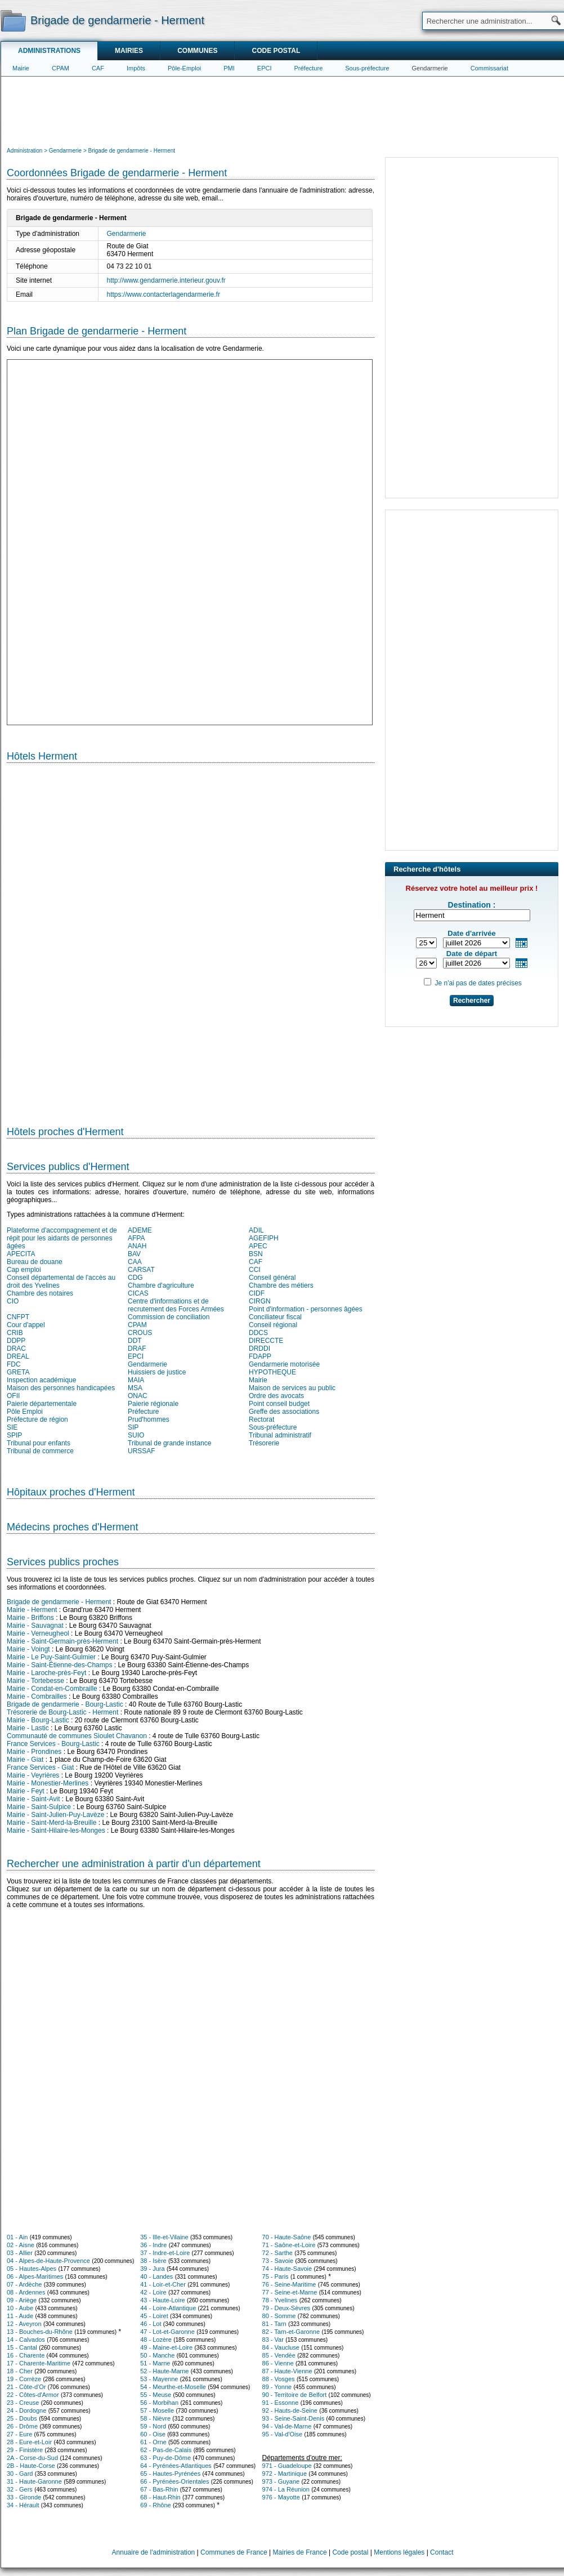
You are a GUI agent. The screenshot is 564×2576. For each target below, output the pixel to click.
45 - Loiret (154, 2315)
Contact (441, 2552)
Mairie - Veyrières (33, 1775)
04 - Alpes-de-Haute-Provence (48, 2260)
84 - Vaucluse (280, 2347)
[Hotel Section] (190, 940)
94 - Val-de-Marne (287, 2426)
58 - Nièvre (155, 2418)
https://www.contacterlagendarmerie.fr (163, 294)
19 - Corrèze (24, 2379)
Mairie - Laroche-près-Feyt (46, 1673)
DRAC (16, 1348)
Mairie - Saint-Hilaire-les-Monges (56, 1830)
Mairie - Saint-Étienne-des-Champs (59, 1665)
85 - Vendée (279, 2355)
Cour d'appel (26, 1325)
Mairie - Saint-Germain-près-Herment (62, 1641)
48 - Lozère (156, 2339)
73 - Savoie (278, 2260)
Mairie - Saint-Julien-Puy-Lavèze (55, 1815)
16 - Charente (25, 2355)
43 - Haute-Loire (162, 2300)
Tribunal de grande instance (169, 1443)
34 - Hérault (23, 2505)
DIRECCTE (266, 1341)
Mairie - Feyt (25, 1791)
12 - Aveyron (24, 2323)
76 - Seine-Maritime (289, 2284)
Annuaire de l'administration (153, 2552)
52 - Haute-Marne (164, 2371)
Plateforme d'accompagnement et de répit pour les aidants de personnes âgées (62, 1238)
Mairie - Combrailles (37, 1696)
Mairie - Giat (25, 1760)
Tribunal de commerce (40, 1451)
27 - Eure (19, 2434)
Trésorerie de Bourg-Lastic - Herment (62, 1712)
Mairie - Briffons (30, 1618)
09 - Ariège (22, 2300)
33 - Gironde (24, 2497)
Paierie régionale (153, 1404)
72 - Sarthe (277, 2252)
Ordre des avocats (276, 1396)
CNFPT (18, 1317)
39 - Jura (152, 2268)
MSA (135, 1388)
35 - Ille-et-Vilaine (164, 2237)
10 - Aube (20, 2308)
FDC (14, 1364)
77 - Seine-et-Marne (289, 2292)
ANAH (137, 1246)
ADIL (256, 1230)
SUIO (136, 1435)
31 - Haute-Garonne (34, 2481)
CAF (98, 68)
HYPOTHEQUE (272, 1372)
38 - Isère (153, 2260)
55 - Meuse (155, 2394)
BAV (134, 1254)
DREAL (18, 1356)
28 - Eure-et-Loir (29, 2442)
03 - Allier (20, 2252)
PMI (229, 68)
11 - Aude (20, 2315)
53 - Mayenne (159, 2379)
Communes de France (233, 2552)
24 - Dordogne (26, 2410)
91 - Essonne (280, 2402)
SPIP (14, 1435)
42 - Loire (153, 2292)
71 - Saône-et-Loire (289, 2245)
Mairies (129, 51)
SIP (133, 1427)
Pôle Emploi (25, 1412)
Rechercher (471, 1000)
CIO (13, 1301)
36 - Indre (153, 2245)
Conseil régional (273, 1325)
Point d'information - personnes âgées (305, 1309)
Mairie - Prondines (34, 1752)
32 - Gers (20, 2489)
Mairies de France (300, 2552)
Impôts (136, 68)
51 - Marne (155, 2363)
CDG (135, 1278)
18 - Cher (20, 2371)
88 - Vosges (278, 2379)
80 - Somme (279, 2315)
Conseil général (272, 1278)
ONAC (137, 1396)
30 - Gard (20, 2473)
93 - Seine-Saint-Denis (293, 2418)
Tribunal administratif (280, 1435)
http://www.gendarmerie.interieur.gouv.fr (166, 280)
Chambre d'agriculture (161, 1285)
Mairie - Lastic (28, 1728)
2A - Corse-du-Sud (32, 2457)
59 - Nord (153, 2426)
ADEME (140, 1230)
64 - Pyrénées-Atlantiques (176, 2465)
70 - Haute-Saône (286, 2237)
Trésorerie (264, 1443)
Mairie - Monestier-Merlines (47, 1783)
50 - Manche (157, 2355)
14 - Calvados (26, 2339)
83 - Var (273, 2339)
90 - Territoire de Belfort (294, 2394)
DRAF (137, 1348)
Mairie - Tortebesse (35, 1681)
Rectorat (261, 1419)
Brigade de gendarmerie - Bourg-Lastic (65, 1704)
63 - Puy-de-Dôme (165, 2457)
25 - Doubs (22, 2418)
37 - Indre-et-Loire (165, 2252)
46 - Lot (150, 2323)
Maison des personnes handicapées (61, 1388)
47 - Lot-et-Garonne (167, 2331)
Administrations (49, 51)
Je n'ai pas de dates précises (478, 983)
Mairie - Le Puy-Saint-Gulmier (51, 1657)
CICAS (138, 1293)
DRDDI (259, 1348)
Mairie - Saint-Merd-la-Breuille (51, 1823)
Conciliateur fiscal (275, 1317)
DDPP (16, 1341)
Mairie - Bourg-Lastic (38, 1720)
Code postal (276, 51)
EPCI (264, 68)
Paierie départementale (42, 1404)
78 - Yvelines (280, 2300)
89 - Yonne (277, 2386)
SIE (12, 1427)
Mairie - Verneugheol (38, 1633)
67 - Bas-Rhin (159, 2489)
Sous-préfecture (367, 68)
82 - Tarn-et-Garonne (291, 2331)
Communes (197, 51)
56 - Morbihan (159, 2402)
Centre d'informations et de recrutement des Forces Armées (176, 1305)
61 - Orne (153, 2442)
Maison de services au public (292, 1388)
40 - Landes (156, 2276)
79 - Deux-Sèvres (286, 2308)
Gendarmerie (430, 68)
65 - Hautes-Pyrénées (170, 2473)
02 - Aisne (20, 2245)
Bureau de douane (34, 1262)
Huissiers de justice (157, 1372)
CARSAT (141, 1270)
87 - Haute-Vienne (287, 2371)
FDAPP (260, 1356)
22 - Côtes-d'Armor (33, 2394)
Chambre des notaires (40, 1293)
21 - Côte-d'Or (26, 2386)
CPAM (60, 68)
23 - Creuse (23, 2402)
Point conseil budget (279, 1404)
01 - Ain (17, 2237)
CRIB (15, 1333)
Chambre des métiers (281, 1285)
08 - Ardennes (26, 2292)
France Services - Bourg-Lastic (53, 1744)
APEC (258, 1246)
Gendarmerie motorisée (284, 1364)
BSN (256, 1254)
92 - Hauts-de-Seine (289, 2410)
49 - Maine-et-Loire (166, 2347)
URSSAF (141, 1451)
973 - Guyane (281, 2481)
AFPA (136, 1238)
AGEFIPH (264, 1238)
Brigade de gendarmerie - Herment (59, 1602)
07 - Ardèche (24, 2284)
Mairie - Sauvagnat (35, 1625)
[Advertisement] (282, 110)
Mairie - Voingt (28, 1649)
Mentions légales (399, 2552)
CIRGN (260, 1301)
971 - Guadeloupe (287, 2465)
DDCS (258, 1333)
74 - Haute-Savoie (287, 2268)
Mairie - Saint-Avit (33, 1799)
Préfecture (308, 68)
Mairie (20, 68)
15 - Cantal (22, 2347)
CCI (255, 1270)
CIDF (257, 1293)
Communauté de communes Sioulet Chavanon (77, 1736)
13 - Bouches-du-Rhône (40, 2331)
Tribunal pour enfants (38, 1443)
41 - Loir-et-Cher (163, 2284)
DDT (135, 1341)
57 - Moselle (157, 2410)
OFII (13, 1396)
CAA (135, 1262)
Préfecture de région (37, 1419)
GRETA (18, 1372)
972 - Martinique (284, 2473)
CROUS (140, 1333)
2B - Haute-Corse (31, 2465)
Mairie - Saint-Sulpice (39, 1807)
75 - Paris (275, 2276)
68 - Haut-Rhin (160, 2497)
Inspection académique (41, 1380)
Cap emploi (24, 1270)
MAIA (136, 1380)
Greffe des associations (284, 1412)
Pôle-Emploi (184, 68)
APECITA (21, 1254)
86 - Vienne (278, 2363)
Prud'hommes (148, 1419)
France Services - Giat (40, 1767)
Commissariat (489, 68)
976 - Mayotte (281, 2497)
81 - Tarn (274, 2323)
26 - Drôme (22, 2426)
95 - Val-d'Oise (282, 2434)
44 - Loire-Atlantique (168, 2308)
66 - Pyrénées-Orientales (174, 2481)
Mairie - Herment (32, 1610)
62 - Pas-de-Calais (165, 2449)
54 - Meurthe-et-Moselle (173, 2386)
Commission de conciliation (168, 1317)
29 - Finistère (25, 2449)
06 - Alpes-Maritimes (35, 2276)
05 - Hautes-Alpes (31, 2268)
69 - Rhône (155, 2505)
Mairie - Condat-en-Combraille (52, 1689)
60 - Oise (152, 2434)
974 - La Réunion (286, 2489)
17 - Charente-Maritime (38, 2363)
